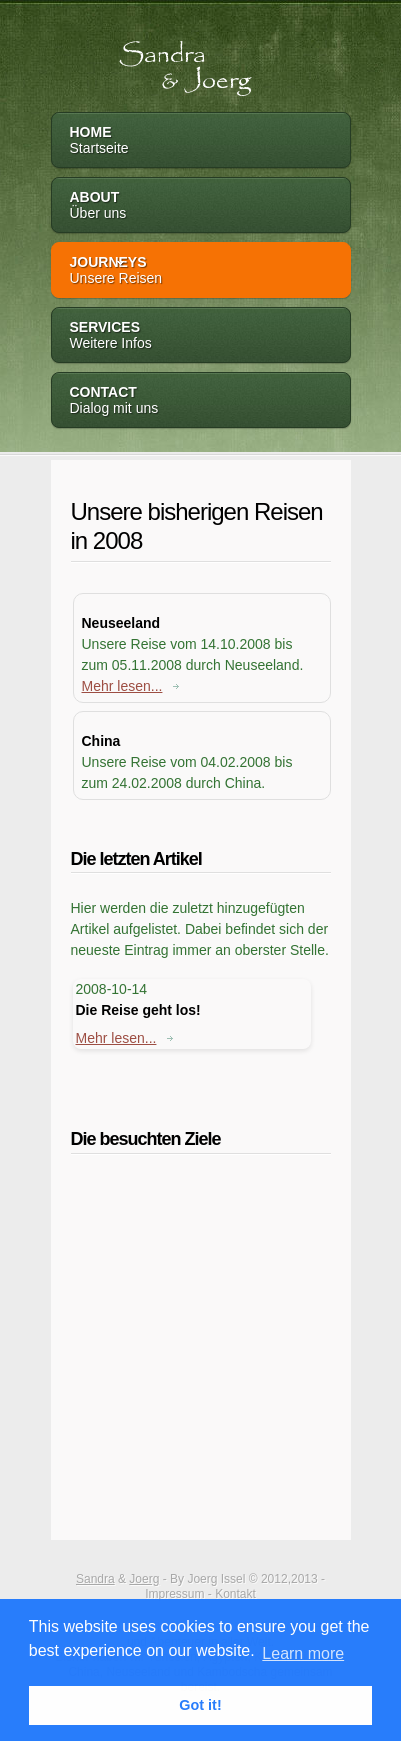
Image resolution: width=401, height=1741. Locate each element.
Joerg (144, 1579)
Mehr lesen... (131, 686)
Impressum (174, 1594)
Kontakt (235, 1594)
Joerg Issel (216, 1579)
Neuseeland (121, 623)
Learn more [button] (303, 1653)
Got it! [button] (200, 1705)
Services (201, 336)
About (201, 206)
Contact (201, 401)
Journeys (201, 271)
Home (201, 141)
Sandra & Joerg (159, 59)
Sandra (95, 1579)
